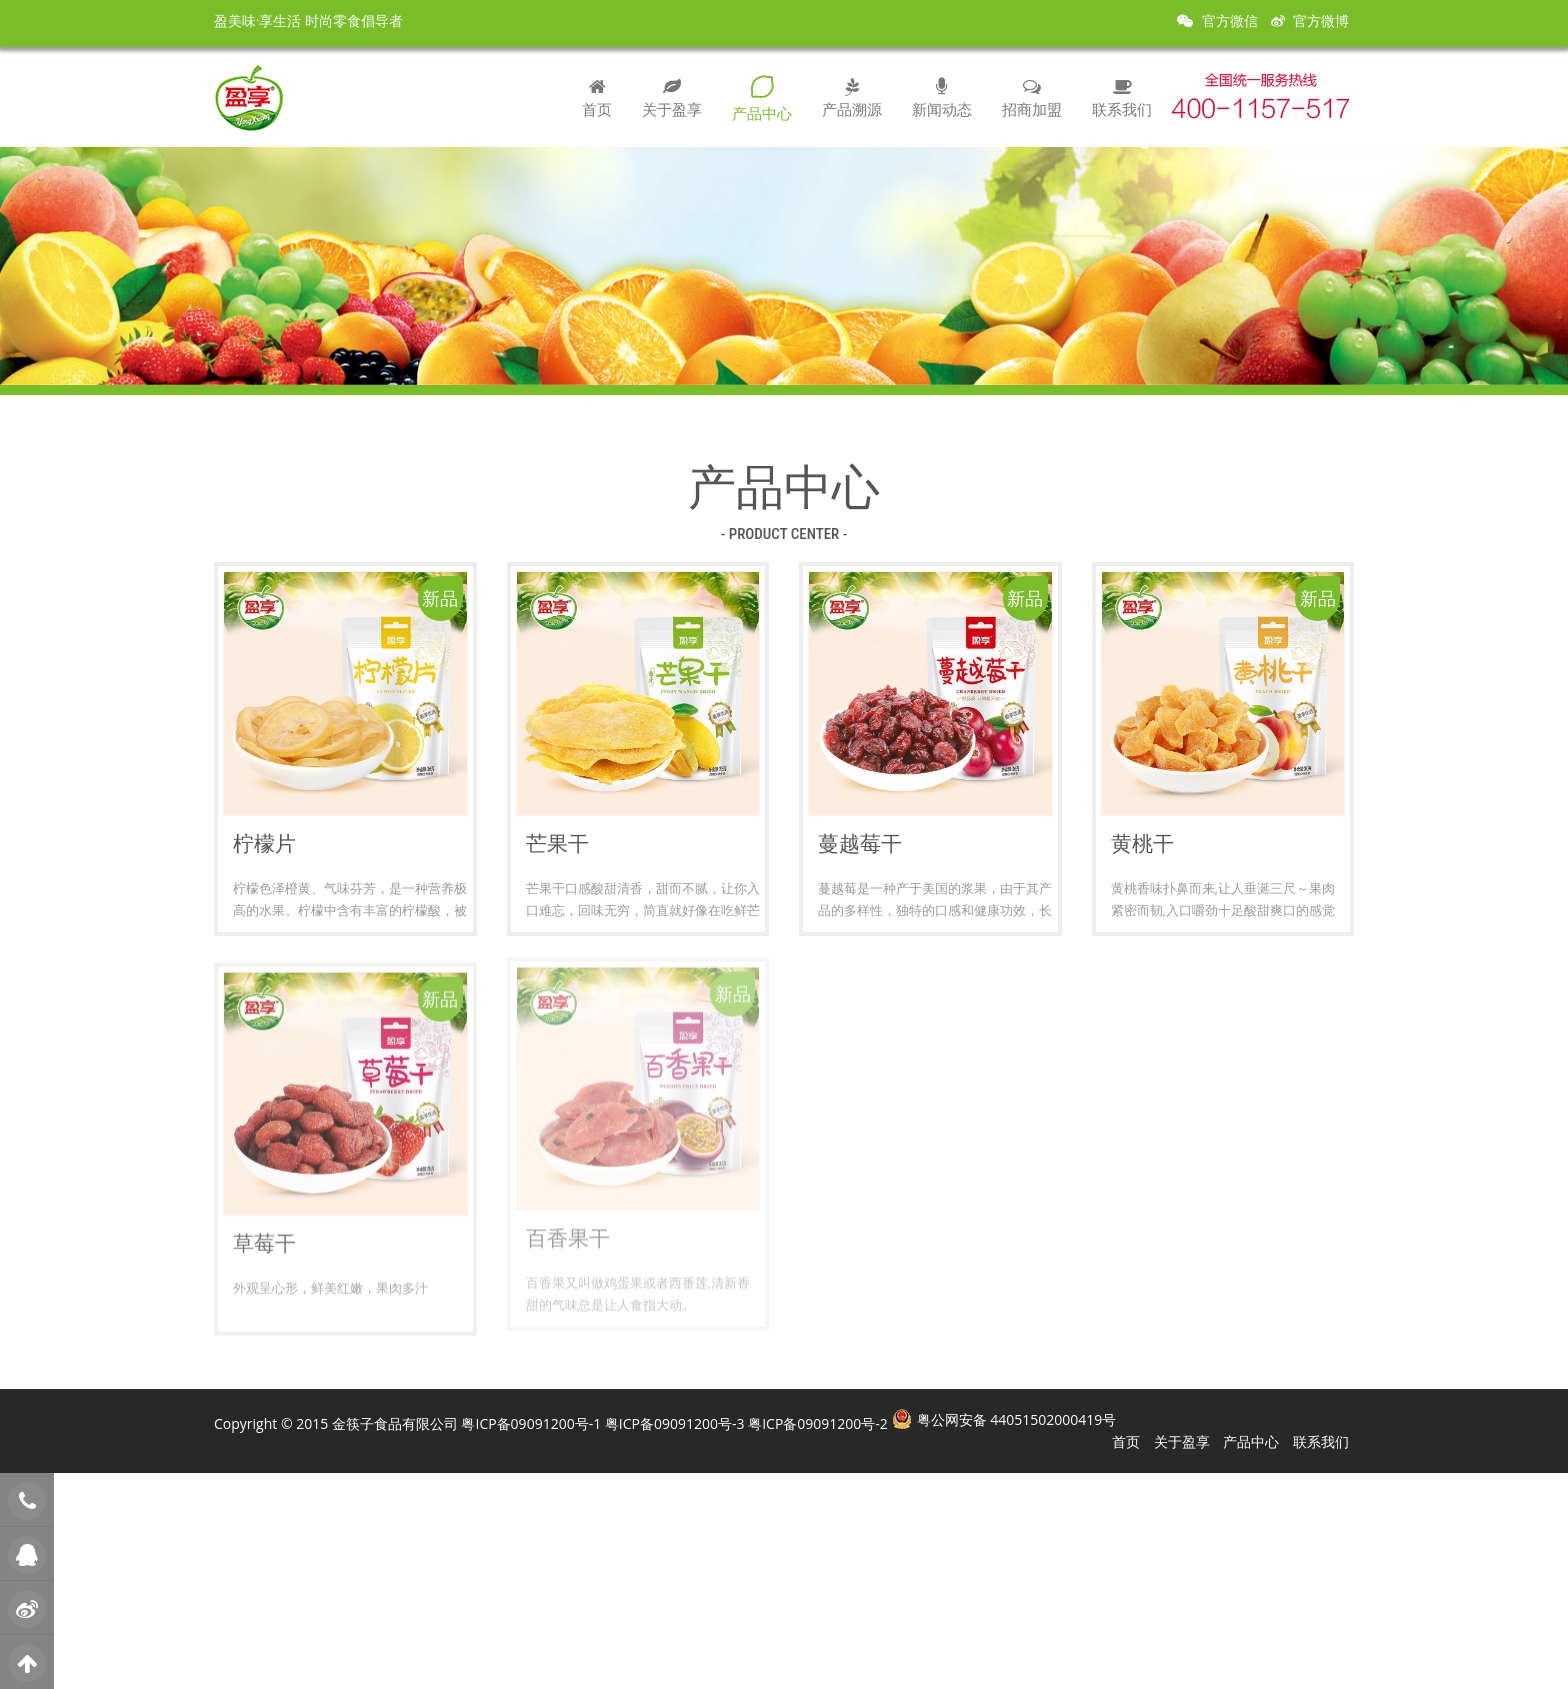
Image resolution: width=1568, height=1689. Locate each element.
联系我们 (1122, 96)
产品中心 (762, 98)
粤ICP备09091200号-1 (531, 1423)
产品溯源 (852, 96)
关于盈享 (672, 96)
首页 (597, 96)
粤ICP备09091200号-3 (675, 1423)
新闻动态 (942, 96)
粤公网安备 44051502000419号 (1017, 1419)
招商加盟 (1032, 96)
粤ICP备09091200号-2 (818, 1423)
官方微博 (1310, 21)
